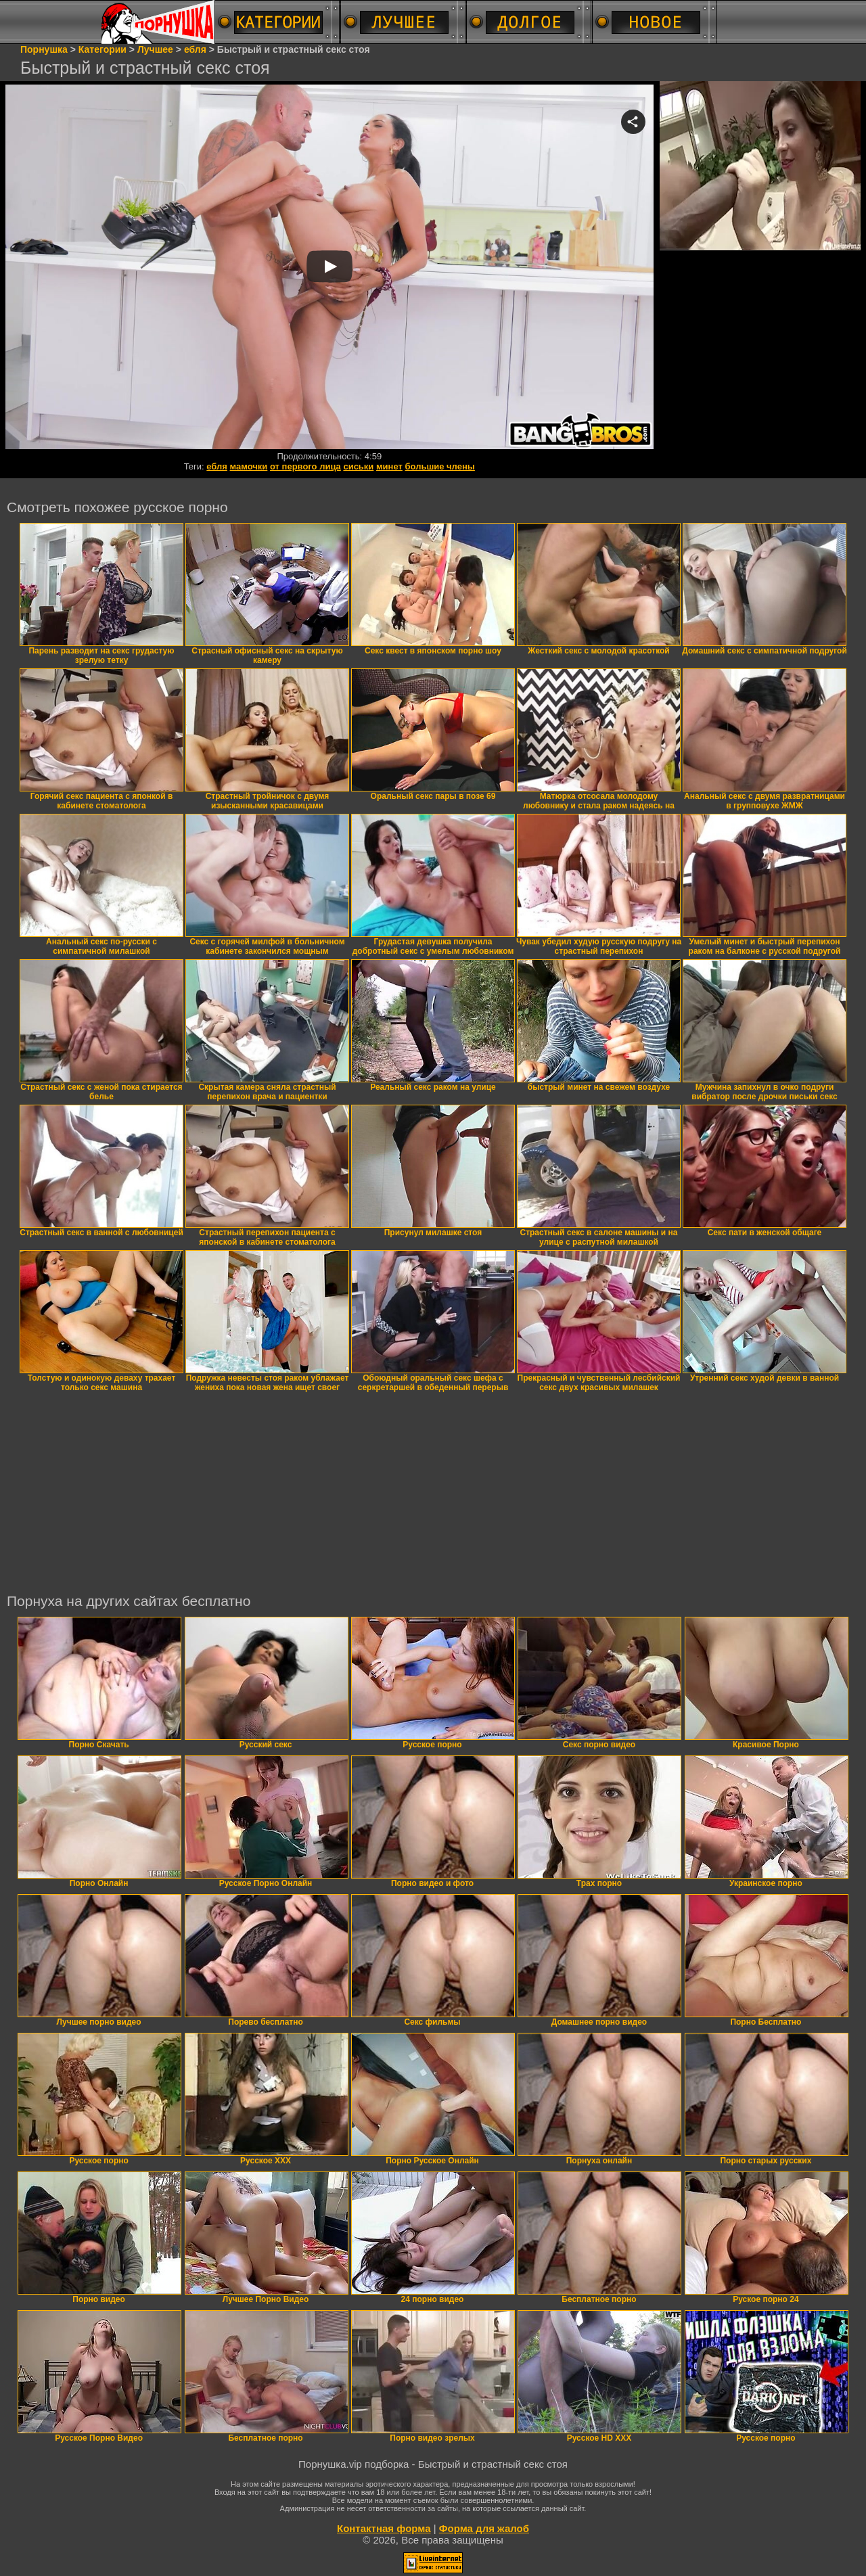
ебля (216, 466)
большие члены (440, 466)
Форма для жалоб (484, 2528)
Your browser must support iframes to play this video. (329, 268)
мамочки (249, 466)
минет (389, 466)
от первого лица (305, 466)
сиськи (358, 466)
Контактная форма (384, 2528)
